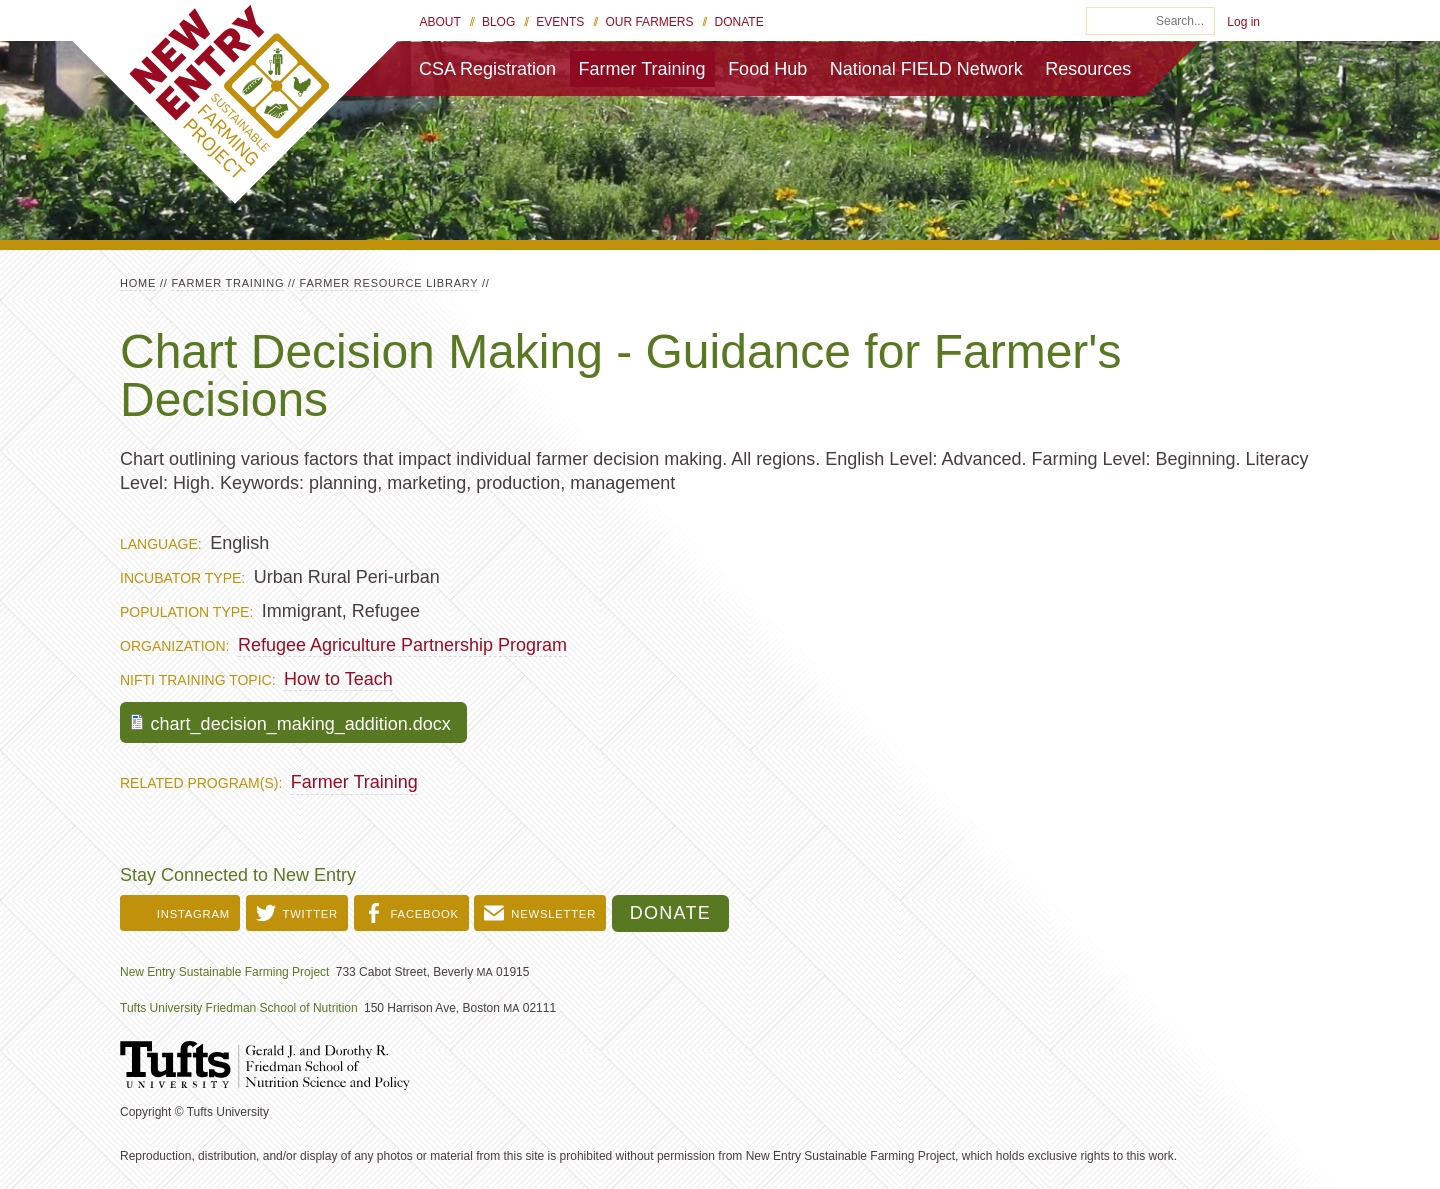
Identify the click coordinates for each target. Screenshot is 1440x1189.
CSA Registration (487, 69)
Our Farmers (649, 22)
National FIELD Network (926, 69)
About (440, 22)
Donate (739, 22)
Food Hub (767, 69)
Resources (1088, 69)
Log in (1243, 22)
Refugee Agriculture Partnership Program (402, 645)
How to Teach (338, 679)
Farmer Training (642, 69)
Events (560, 22)
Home (138, 283)
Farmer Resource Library (389, 283)
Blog (498, 22)
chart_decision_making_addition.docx (301, 724)
